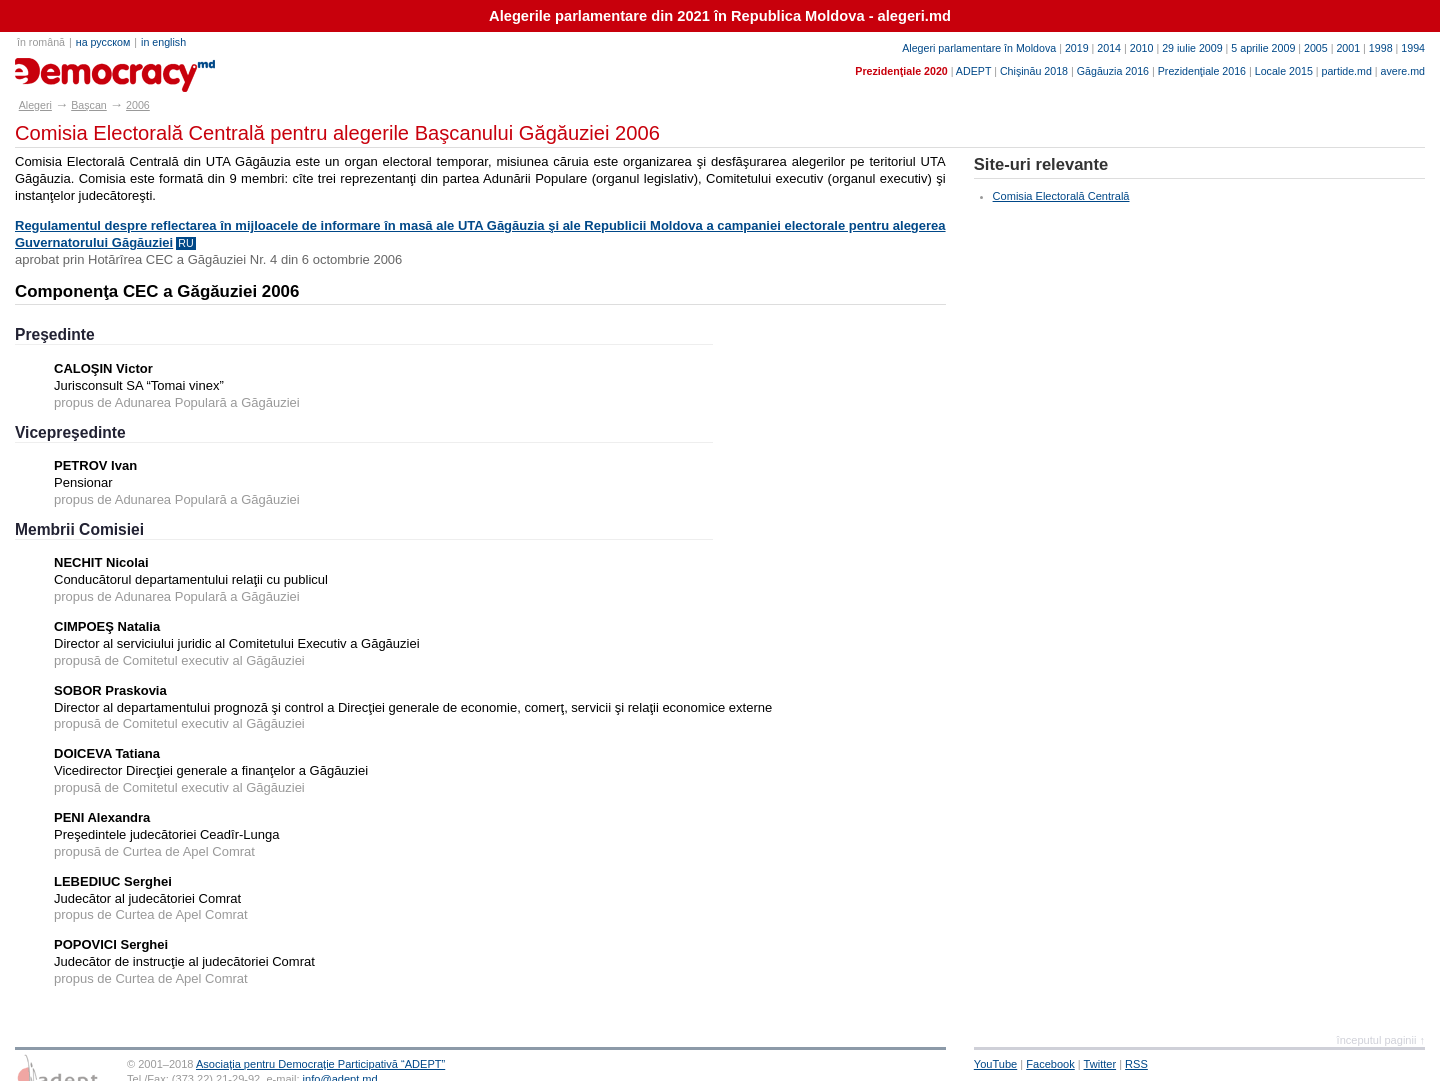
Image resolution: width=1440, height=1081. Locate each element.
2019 (1077, 48)
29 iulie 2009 (1192, 48)
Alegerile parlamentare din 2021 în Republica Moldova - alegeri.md (720, 16)
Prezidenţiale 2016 (1202, 71)
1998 (1381, 48)
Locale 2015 (1284, 71)
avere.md (1403, 71)
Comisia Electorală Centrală (1061, 196)
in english (163, 42)
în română (41, 42)
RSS (1136, 1064)
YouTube (995, 1064)
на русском (103, 42)
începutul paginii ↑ (1381, 1040)
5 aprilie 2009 (1263, 48)
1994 (1413, 48)
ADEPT (973, 71)
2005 (1316, 48)
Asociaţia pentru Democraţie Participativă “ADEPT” (320, 1064)
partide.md (1347, 71)
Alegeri (35, 105)
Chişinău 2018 (1034, 71)
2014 (1109, 48)
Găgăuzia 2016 (1113, 71)
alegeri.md (60, 68)
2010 (1142, 48)
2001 (1348, 48)
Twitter (1100, 1064)
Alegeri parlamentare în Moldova (979, 48)
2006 (138, 105)
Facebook (1050, 1064)
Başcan (89, 105)
